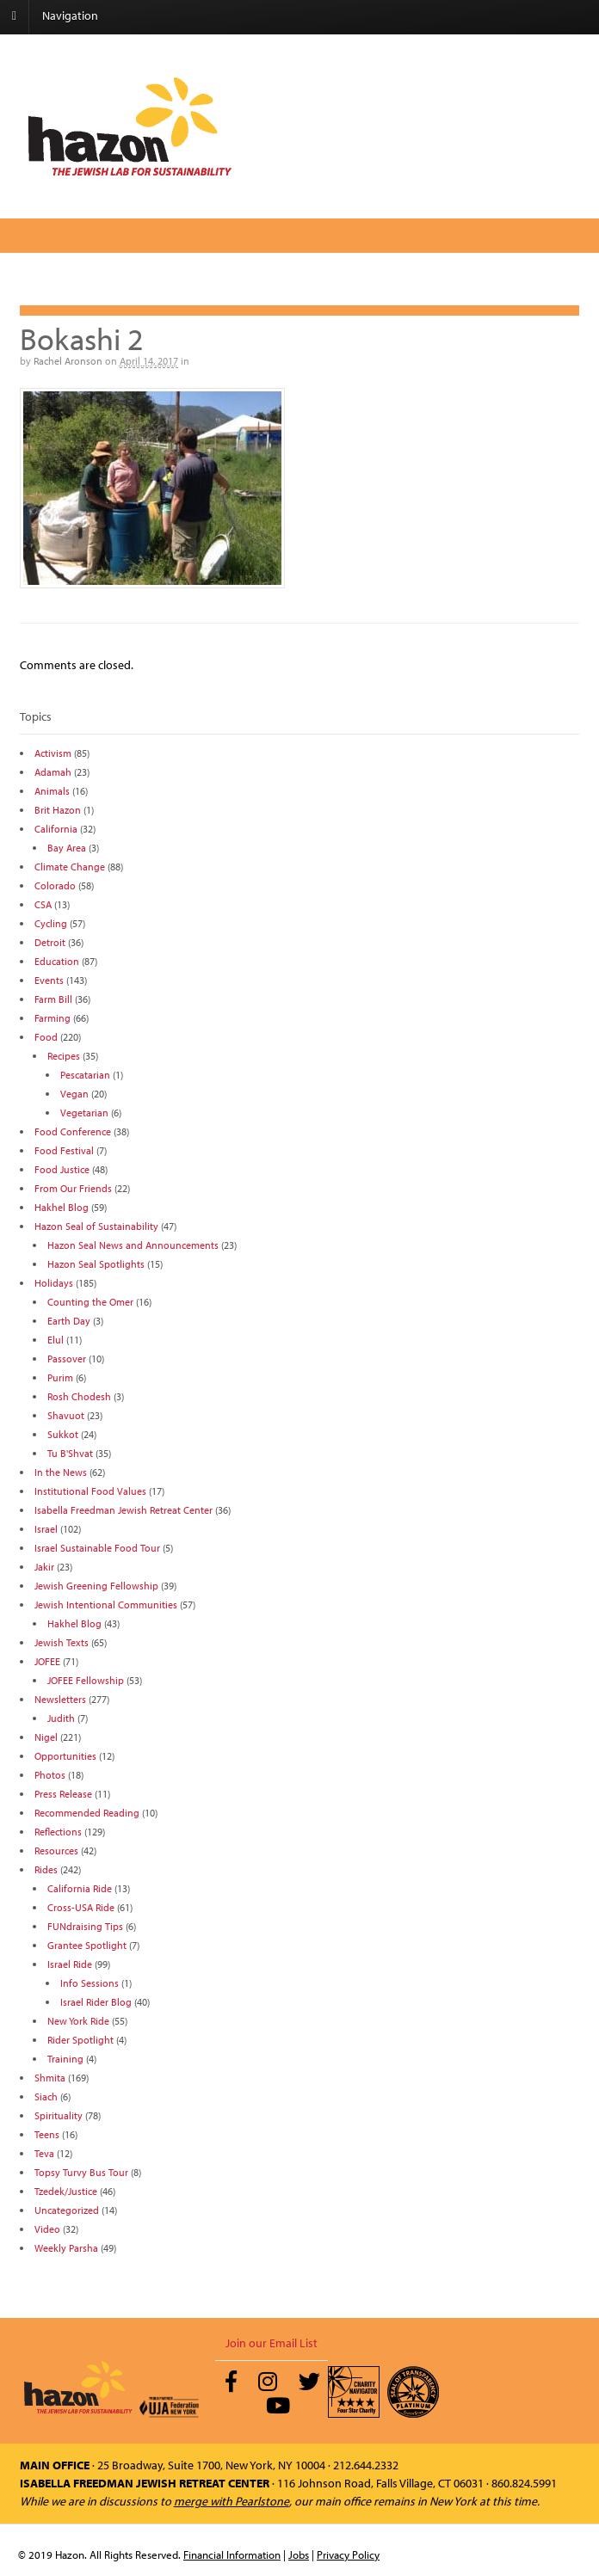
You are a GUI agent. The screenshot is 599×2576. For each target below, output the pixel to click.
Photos (49, 1774)
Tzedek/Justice (65, 2191)
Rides (46, 1869)
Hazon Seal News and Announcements (133, 1245)
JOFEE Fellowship (85, 1680)
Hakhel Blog (61, 1207)
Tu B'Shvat (70, 1453)
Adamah (52, 771)
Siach (46, 2096)
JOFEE (47, 1661)
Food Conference (72, 1131)
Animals (52, 790)
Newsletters (60, 1699)
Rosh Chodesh (79, 1396)
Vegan (74, 1093)
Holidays (53, 1282)
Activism (52, 753)
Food (46, 1036)
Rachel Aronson (68, 360)
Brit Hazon (57, 809)
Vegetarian (84, 1112)
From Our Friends (73, 1188)
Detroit (49, 942)
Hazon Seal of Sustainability (96, 1226)
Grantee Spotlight (87, 1945)
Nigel (46, 1737)
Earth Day (68, 1320)
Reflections (58, 1831)
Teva (44, 2153)
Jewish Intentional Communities (105, 1604)
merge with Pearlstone (231, 2501)
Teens (46, 2134)
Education (56, 961)
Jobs (298, 2554)
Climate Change (69, 866)
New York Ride (78, 2020)
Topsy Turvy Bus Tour (81, 2172)
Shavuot (65, 1415)
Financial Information (232, 2554)
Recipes (63, 1055)
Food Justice (62, 1169)
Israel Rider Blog (96, 2001)
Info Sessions (89, 1983)
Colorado (55, 885)
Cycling (50, 923)
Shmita (49, 2077)
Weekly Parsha (66, 2247)
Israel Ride (69, 1964)
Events (49, 980)
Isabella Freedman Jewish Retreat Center (123, 1509)
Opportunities (65, 1755)
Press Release (63, 1793)
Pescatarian (85, 1074)
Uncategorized (66, 2210)
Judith (61, 1718)
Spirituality (58, 2115)
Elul (55, 1339)
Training (65, 2058)
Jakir (44, 1566)
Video (47, 2228)
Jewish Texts (61, 1642)
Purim (60, 1377)
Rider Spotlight (80, 2039)
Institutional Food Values (90, 1491)
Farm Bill (53, 999)
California (55, 828)
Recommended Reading (86, 1812)
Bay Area (66, 847)
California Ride (79, 1888)
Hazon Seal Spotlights (96, 1263)
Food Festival (64, 1150)
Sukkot (62, 1434)
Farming (52, 1017)
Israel (46, 1528)
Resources (56, 1850)
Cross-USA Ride (80, 1907)
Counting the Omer (90, 1301)
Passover (66, 1358)
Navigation (70, 15)
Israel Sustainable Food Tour (97, 1547)
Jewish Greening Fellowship (96, 1585)
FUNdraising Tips (85, 1926)
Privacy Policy (348, 2554)
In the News (60, 1472)
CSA (43, 904)
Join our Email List (271, 2343)
